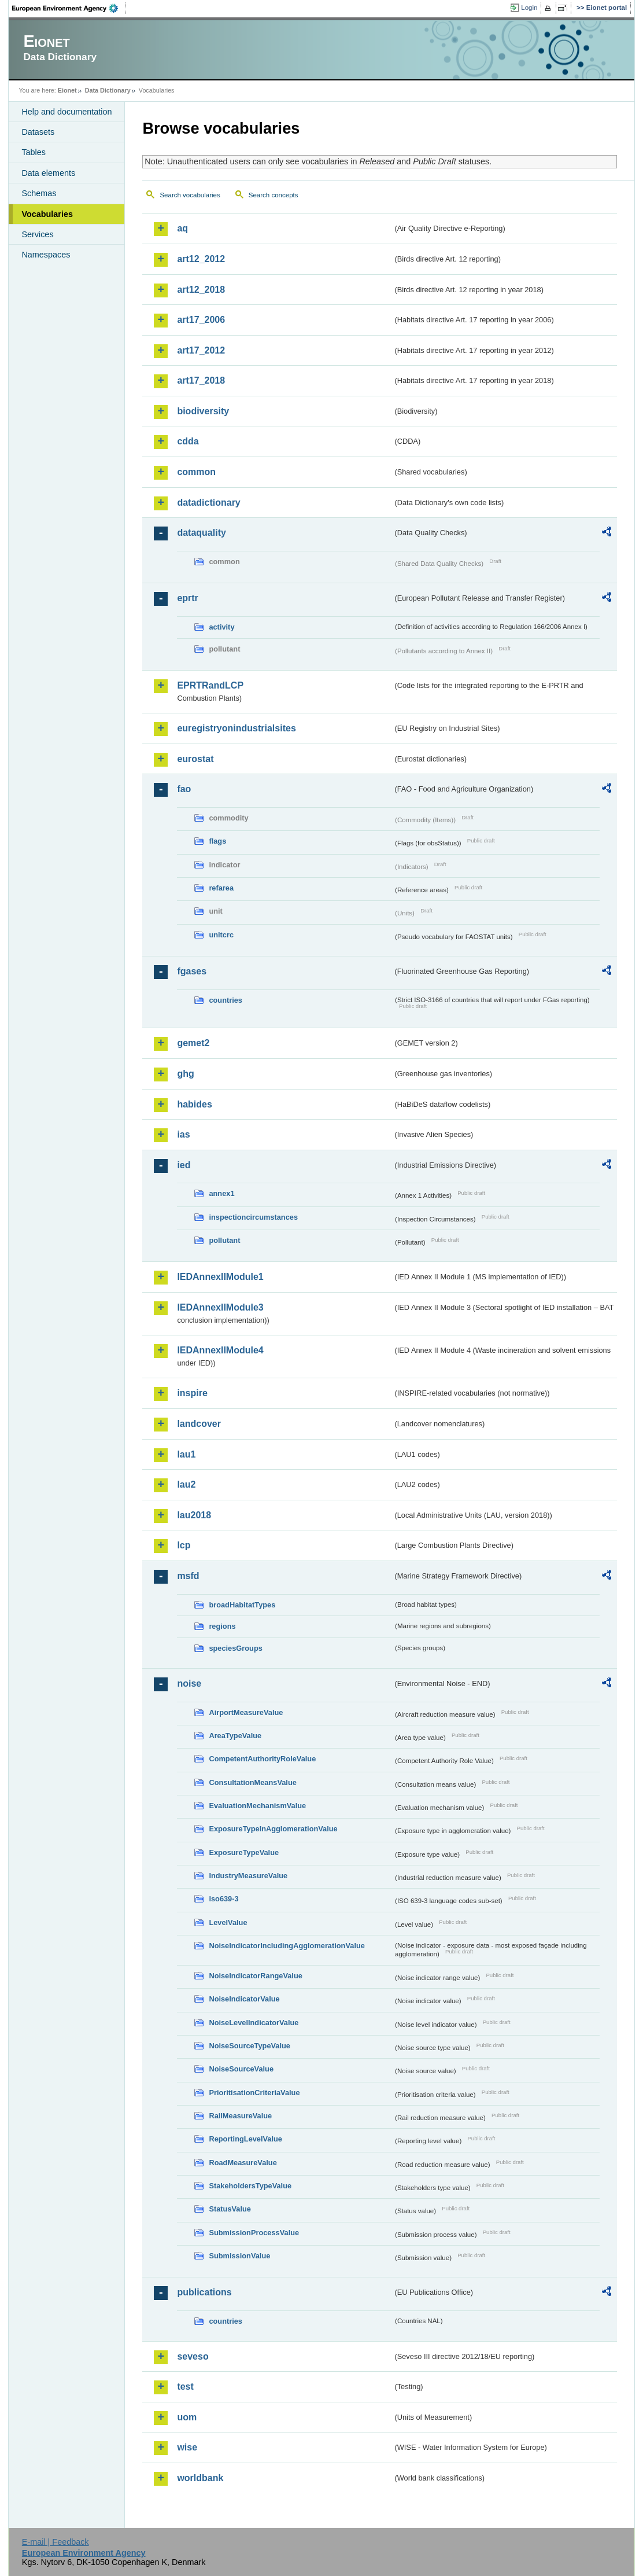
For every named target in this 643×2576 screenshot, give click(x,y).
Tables (33, 152)
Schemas (38, 193)
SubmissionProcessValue (254, 2232)
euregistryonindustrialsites (236, 728)
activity (221, 627)
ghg (185, 1074)
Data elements (48, 173)
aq (182, 228)
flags (217, 841)
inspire (192, 1393)
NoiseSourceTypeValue (249, 2045)
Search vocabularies (190, 195)
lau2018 (194, 1515)
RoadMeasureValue (242, 2162)
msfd (188, 1576)
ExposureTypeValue (244, 1852)
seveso (192, 2356)
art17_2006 (201, 320)
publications (204, 2292)
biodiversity (203, 411)
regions (222, 1626)
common (196, 472)
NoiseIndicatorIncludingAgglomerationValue (286, 1945)
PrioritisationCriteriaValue (254, 2092)
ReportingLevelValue (245, 2139)
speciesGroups (235, 1648)
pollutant (224, 1240)
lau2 (186, 1484)
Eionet (67, 90)
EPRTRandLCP (210, 685)
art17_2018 (201, 380)
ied (183, 1165)
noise (189, 1683)
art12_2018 (201, 290)
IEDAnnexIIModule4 (220, 1350)
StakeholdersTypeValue (250, 2185)
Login (529, 7)
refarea (221, 888)
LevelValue (228, 1922)
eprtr (187, 598)
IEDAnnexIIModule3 (220, 1307)
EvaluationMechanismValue (257, 1805)
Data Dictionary (108, 90)
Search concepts (273, 195)
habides (194, 1104)
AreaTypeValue (235, 1735)
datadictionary (208, 502)
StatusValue (230, 2209)
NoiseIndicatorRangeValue (255, 1975)
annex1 (221, 1193)
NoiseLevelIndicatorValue (253, 2022)
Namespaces (45, 254)
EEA (68, 8)
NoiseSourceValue (241, 2069)
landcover (199, 1424)
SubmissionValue (239, 2255)
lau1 (186, 1454)
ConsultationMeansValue (252, 1782)
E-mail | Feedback (55, 2541)
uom (187, 2417)
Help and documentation (66, 111)
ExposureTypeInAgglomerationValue (273, 1828)
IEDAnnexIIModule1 (220, 1277)
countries (225, 1000)
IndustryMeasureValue (248, 1875)
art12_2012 (201, 259)
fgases (191, 971)
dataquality (201, 533)
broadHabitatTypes (242, 1604)
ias (183, 1134)
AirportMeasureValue (246, 1712)
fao (184, 789)
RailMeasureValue (240, 2115)
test (185, 2386)
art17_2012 (201, 350)
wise (187, 2447)
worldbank (200, 2478)
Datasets (37, 132)
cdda (187, 441)
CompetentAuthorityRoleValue (262, 1758)
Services (37, 234)
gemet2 (193, 1043)
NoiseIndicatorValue (244, 1998)
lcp (183, 1545)
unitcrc (221, 934)
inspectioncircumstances (253, 1217)
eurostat (195, 759)
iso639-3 (223, 1898)
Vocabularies (47, 214)
